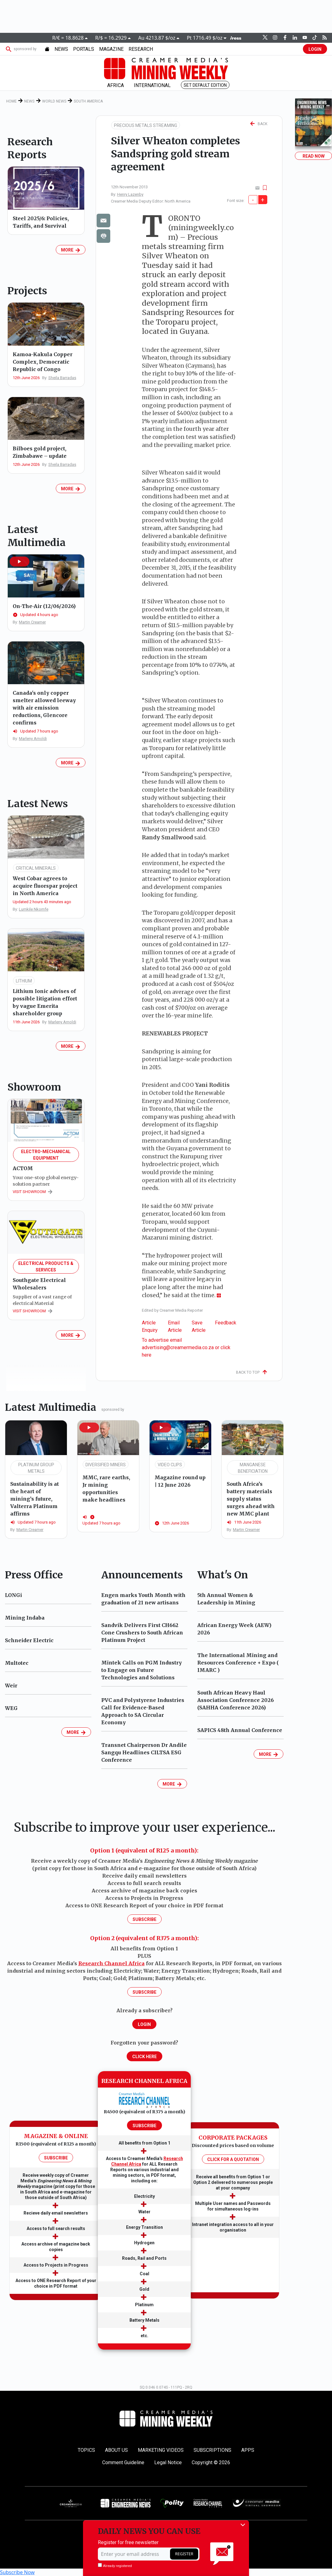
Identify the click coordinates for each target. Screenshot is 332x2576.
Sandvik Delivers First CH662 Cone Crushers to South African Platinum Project (142, 1632)
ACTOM (23, 1168)
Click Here (144, 2056)
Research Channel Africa (111, 1963)
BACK (258, 123)
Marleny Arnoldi (33, 738)
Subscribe (144, 1919)
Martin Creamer (32, 622)
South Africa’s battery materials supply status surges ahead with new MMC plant (251, 1499)
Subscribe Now (17, 2572)
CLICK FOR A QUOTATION (233, 2159)
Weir (11, 1685)
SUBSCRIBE (56, 2157)
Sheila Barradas (62, 377)
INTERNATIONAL (152, 85)
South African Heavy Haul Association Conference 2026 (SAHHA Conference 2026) (235, 1700)
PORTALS (83, 49)
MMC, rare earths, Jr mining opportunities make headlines (106, 1488)
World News (54, 101)
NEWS (61, 49)
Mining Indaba (25, 1618)
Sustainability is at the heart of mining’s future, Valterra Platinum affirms (34, 1499)
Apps (247, 2450)
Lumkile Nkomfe (33, 909)
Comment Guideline (123, 2462)
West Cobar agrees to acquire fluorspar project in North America (45, 885)
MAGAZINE (111, 49)
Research (141, 49)
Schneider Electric (29, 1640)
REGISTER (184, 2553)
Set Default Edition (205, 85)
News (29, 101)
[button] (19, 561)
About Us (116, 2450)
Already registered (115, 2565)
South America (88, 101)
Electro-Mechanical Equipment (46, 1155)
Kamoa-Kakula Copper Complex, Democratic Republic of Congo (42, 361)
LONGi (13, 1595)
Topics (86, 2450)
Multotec (16, 1663)
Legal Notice (168, 2462)
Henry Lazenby (130, 194)
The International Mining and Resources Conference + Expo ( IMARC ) (238, 1662)
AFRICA (115, 85)
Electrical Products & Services (45, 1266)
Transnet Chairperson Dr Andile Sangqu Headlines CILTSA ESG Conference (144, 1752)
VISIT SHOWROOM (33, 1191)
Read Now (314, 156)
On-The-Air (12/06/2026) (44, 606)
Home (11, 101)
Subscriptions (212, 2450)
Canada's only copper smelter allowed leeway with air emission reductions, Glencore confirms (44, 708)
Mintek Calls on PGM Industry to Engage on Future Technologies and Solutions (141, 1670)
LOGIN (314, 49)
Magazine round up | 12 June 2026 (180, 1481)
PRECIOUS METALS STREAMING (145, 125)
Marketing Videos (161, 2450)
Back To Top (251, 1372)
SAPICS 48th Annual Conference (239, 1730)
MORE (70, 250)
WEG (11, 1708)
